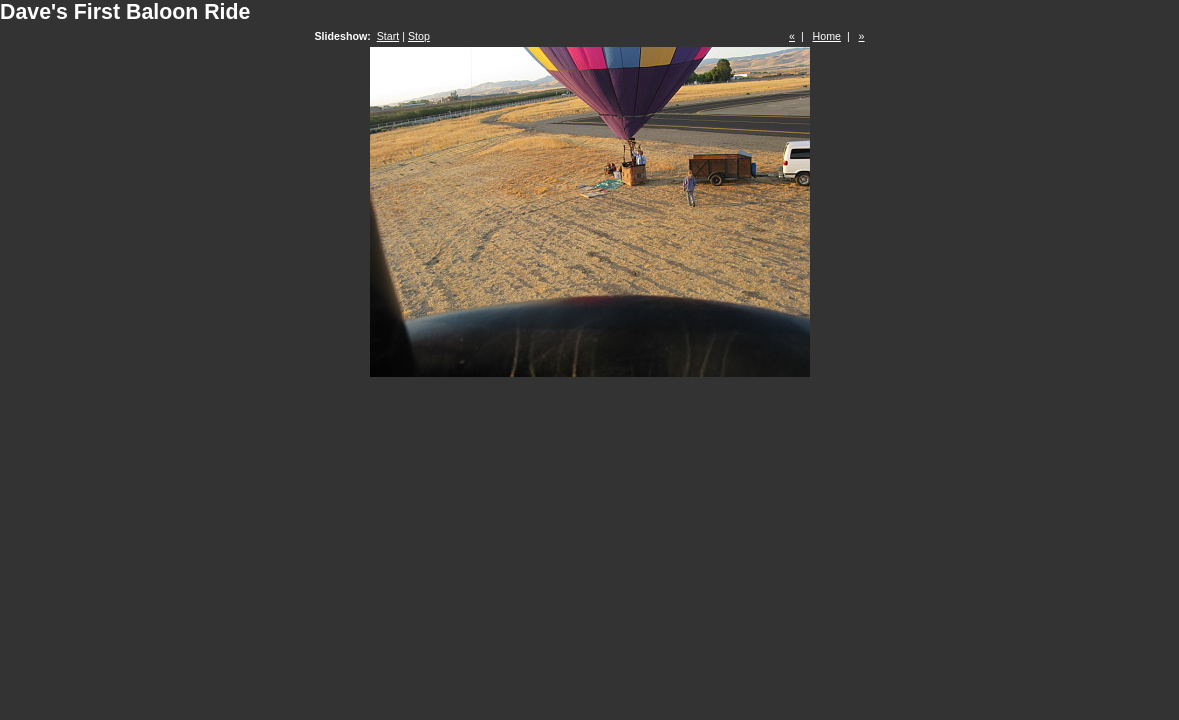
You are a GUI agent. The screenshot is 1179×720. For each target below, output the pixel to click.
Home (827, 36)
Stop (419, 36)
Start (388, 36)
